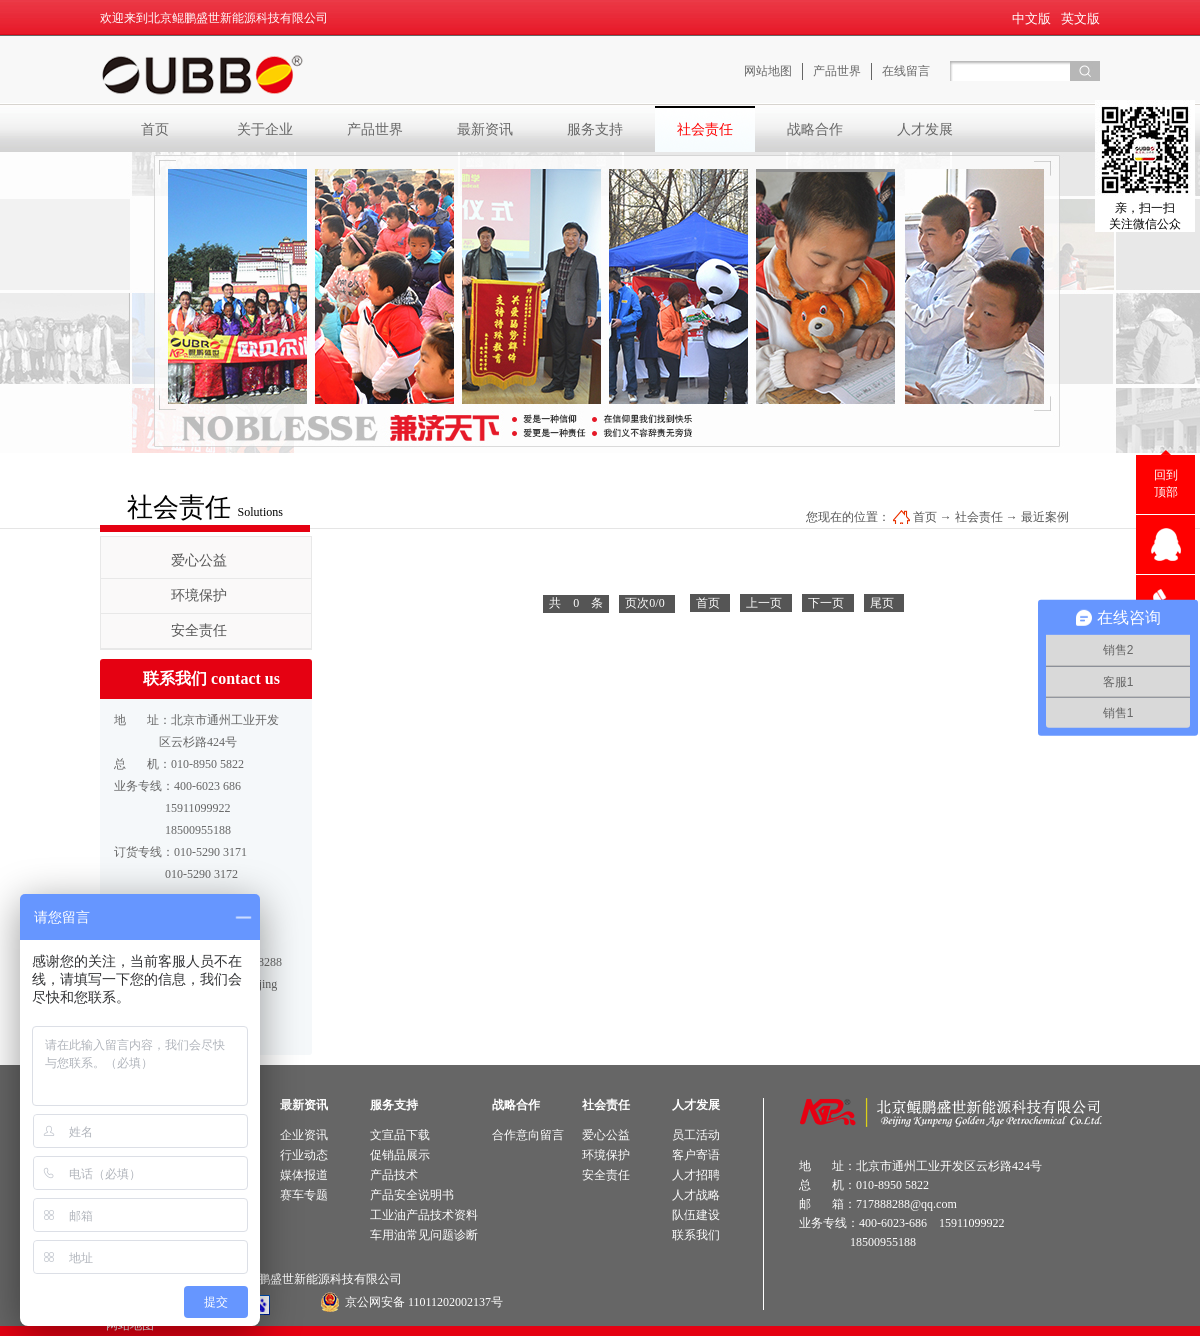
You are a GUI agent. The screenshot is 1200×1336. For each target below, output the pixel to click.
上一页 (764, 603)
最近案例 (1045, 517)
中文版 (1031, 18)
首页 (155, 129)
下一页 (826, 603)
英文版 (1080, 18)
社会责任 (979, 517)
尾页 (882, 603)
